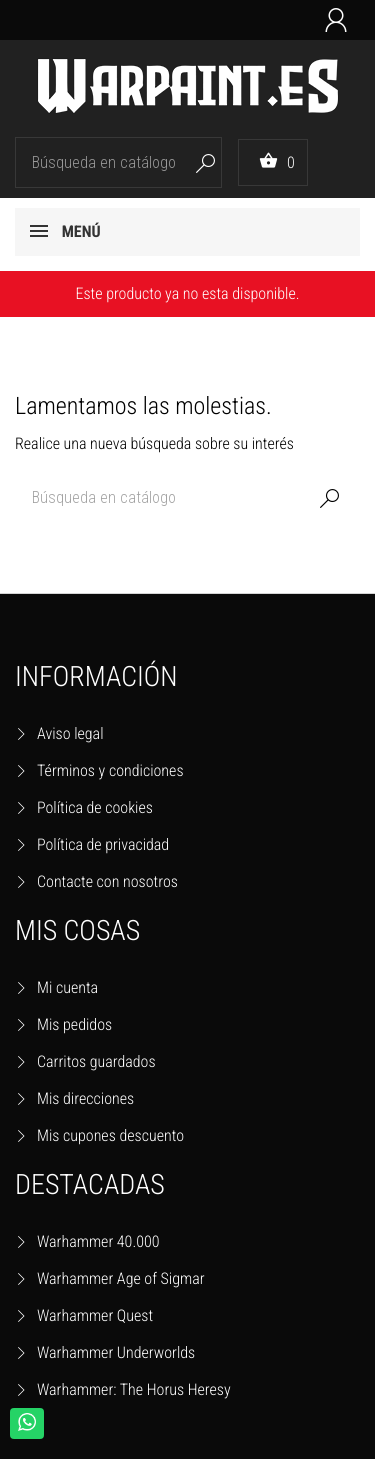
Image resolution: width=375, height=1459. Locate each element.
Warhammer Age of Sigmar (121, 1278)
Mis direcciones (85, 1098)
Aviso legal (70, 733)
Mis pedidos (74, 1024)
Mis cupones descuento (110, 1135)
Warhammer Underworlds (116, 1352)
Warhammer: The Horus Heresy (134, 1389)
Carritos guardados (96, 1061)
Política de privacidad (103, 844)
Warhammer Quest (95, 1315)
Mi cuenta (67, 987)
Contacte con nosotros (107, 881)
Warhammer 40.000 (98, 1241)
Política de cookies (95, 807)
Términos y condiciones (110, 770)
